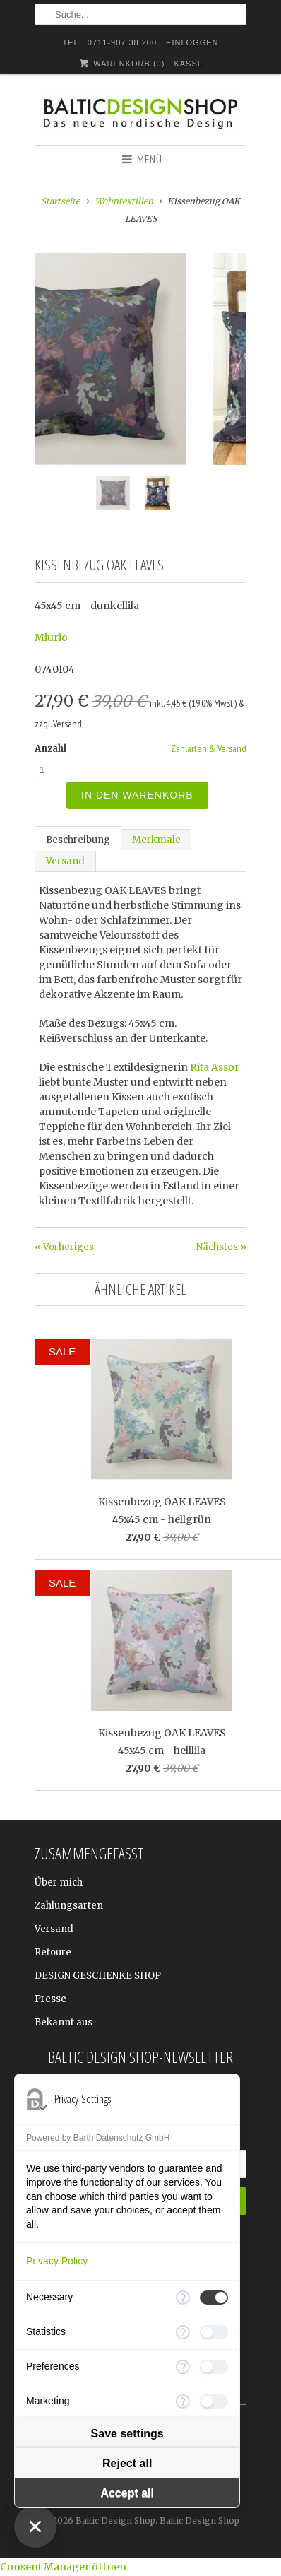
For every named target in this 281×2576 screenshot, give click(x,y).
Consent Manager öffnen (63, 2566)
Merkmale (156, 840)
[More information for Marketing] (183, 2401)
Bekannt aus (63, 2022)
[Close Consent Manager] (35, 2526)
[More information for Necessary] (183, 2297)
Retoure (53, 1952)
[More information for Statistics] (183, 2332)
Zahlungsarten (69, 1906)
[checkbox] (214, 2297)
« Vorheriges (64, 1247)
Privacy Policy (57, 2260)
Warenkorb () (121, 63)
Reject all (127, 2463)
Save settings (127, 2434)
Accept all (127, 2493)
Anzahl (50, 749)
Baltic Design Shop (115, 2520)
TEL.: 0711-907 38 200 (110, 42)
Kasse (188, 63)
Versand (65, 861)
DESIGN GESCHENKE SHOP (98, 1976)
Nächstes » (221, 1247)
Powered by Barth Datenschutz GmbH (97, 2138)
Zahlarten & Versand (208, 748)
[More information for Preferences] (183, 2367)
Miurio (51, 637)
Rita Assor (214, 1067)
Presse (50, 1999)
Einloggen (192, 42)
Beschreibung (78, 840)
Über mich (59, 1882)
